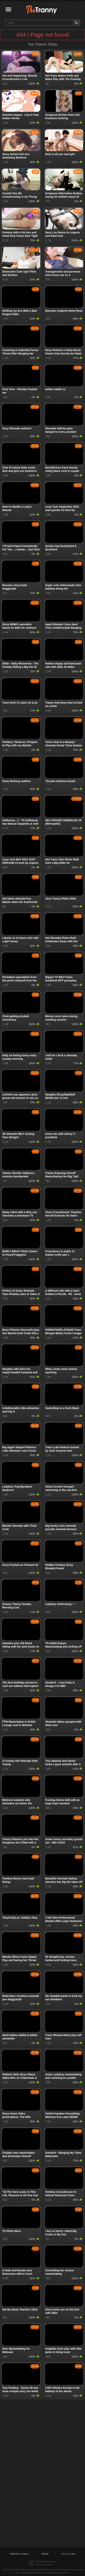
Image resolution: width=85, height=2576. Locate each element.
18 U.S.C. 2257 (68, 2554)
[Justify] (8, 10)
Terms (45, 2554)
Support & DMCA (19, 2554)
